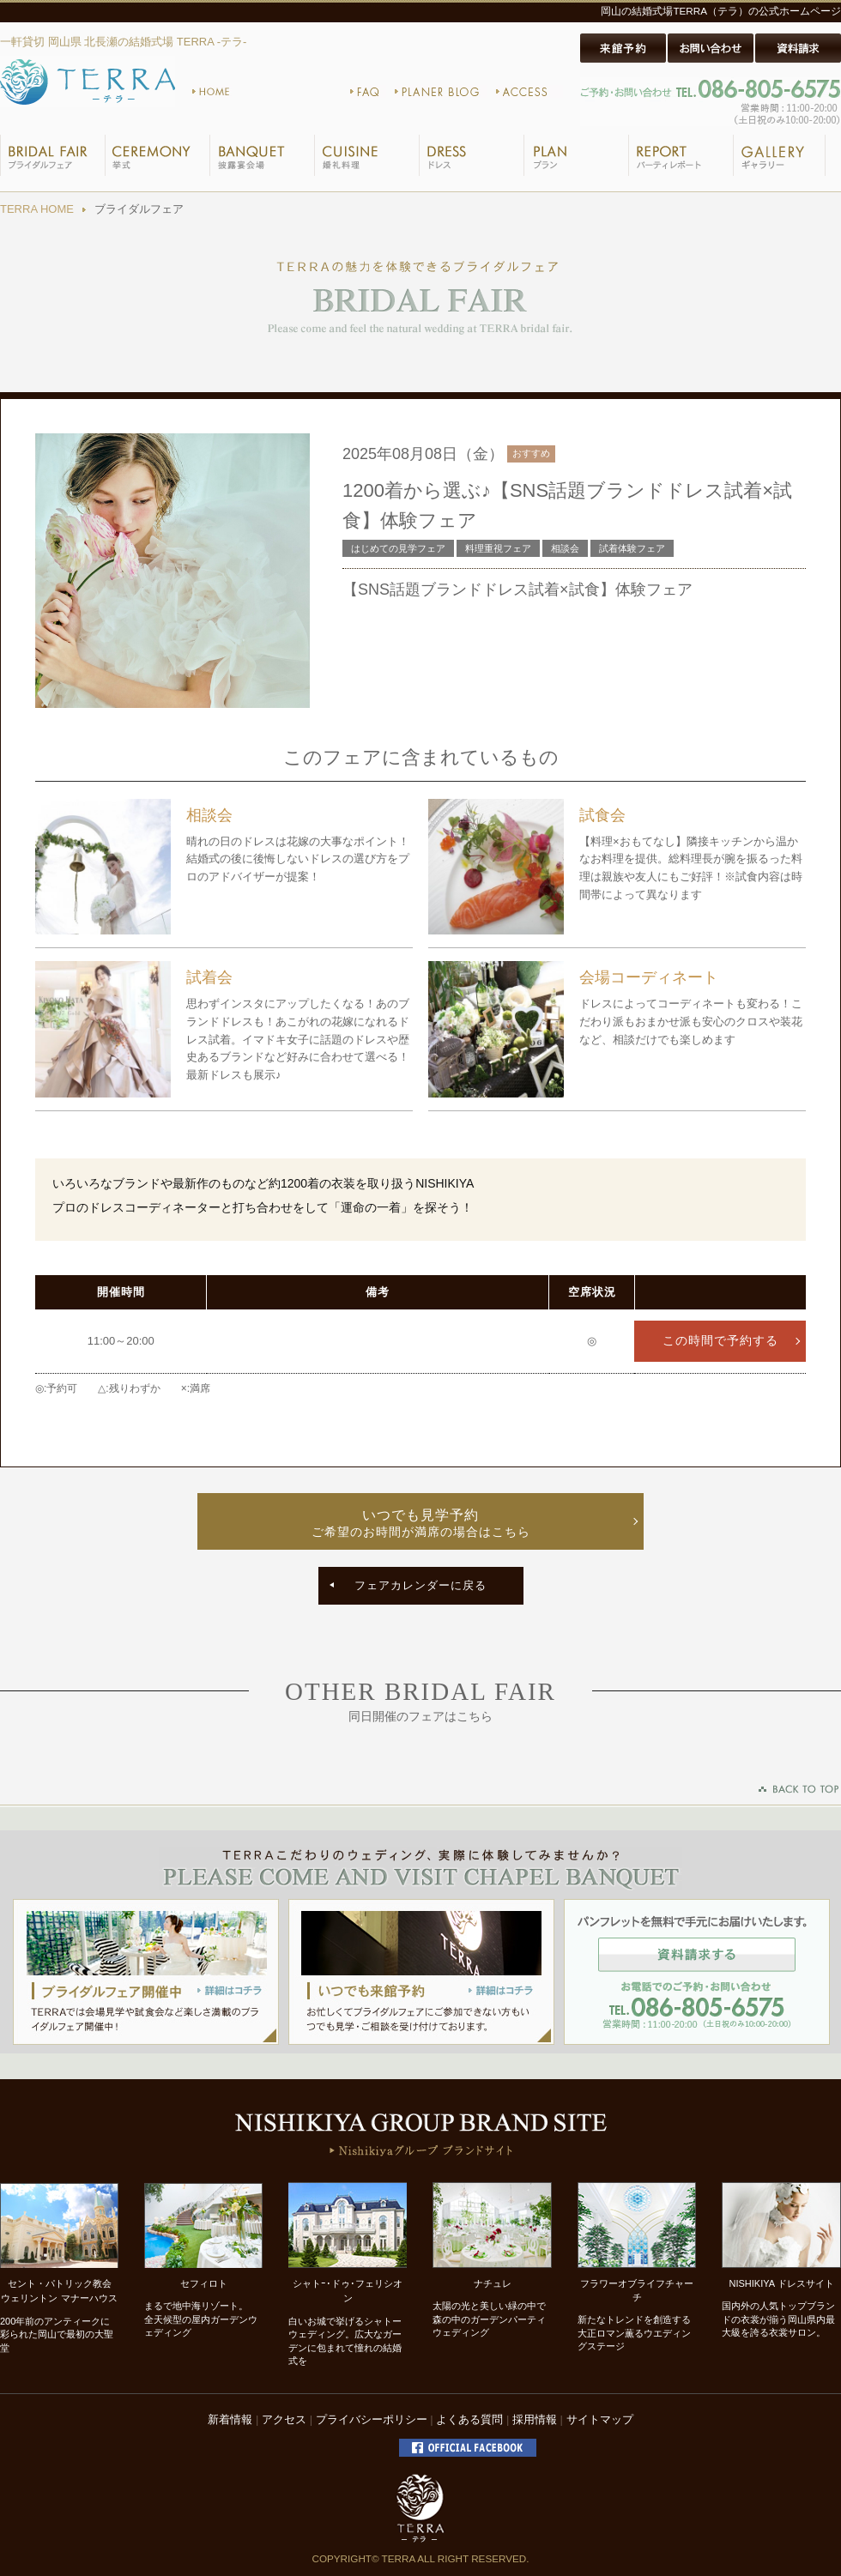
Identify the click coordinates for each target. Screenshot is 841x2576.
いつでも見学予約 (420, 1523)
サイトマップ (599, 2419)
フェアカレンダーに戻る (420, 1585)
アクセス (284, 2419)
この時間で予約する (720, 1340)
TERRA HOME (37, 209)
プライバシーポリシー (371, 2419)
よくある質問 (469, 2419)
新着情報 (230, 2419)
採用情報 (534, 2419)
